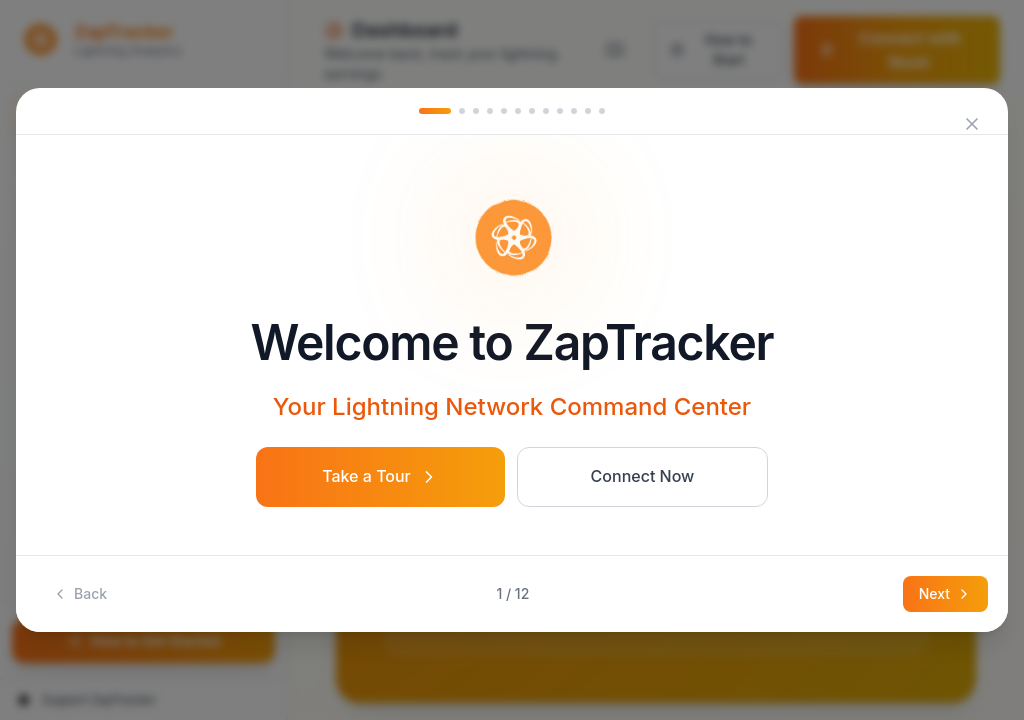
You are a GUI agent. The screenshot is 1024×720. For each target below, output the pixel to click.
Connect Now (643, 476)
